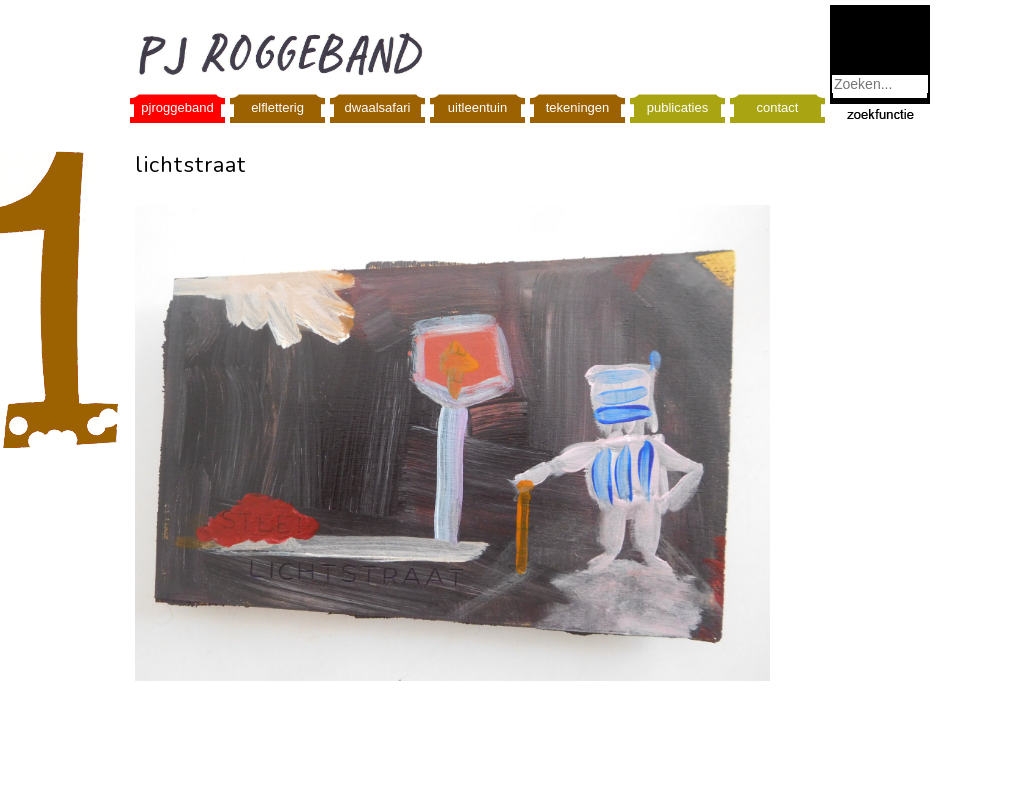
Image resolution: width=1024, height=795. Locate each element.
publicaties (677, 107)
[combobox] (880, 84)
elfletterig (277, 107)
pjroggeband (177, 107)
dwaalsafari (378, 107)
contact (778, 107)
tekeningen (578, 107)
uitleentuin (477, 107)
